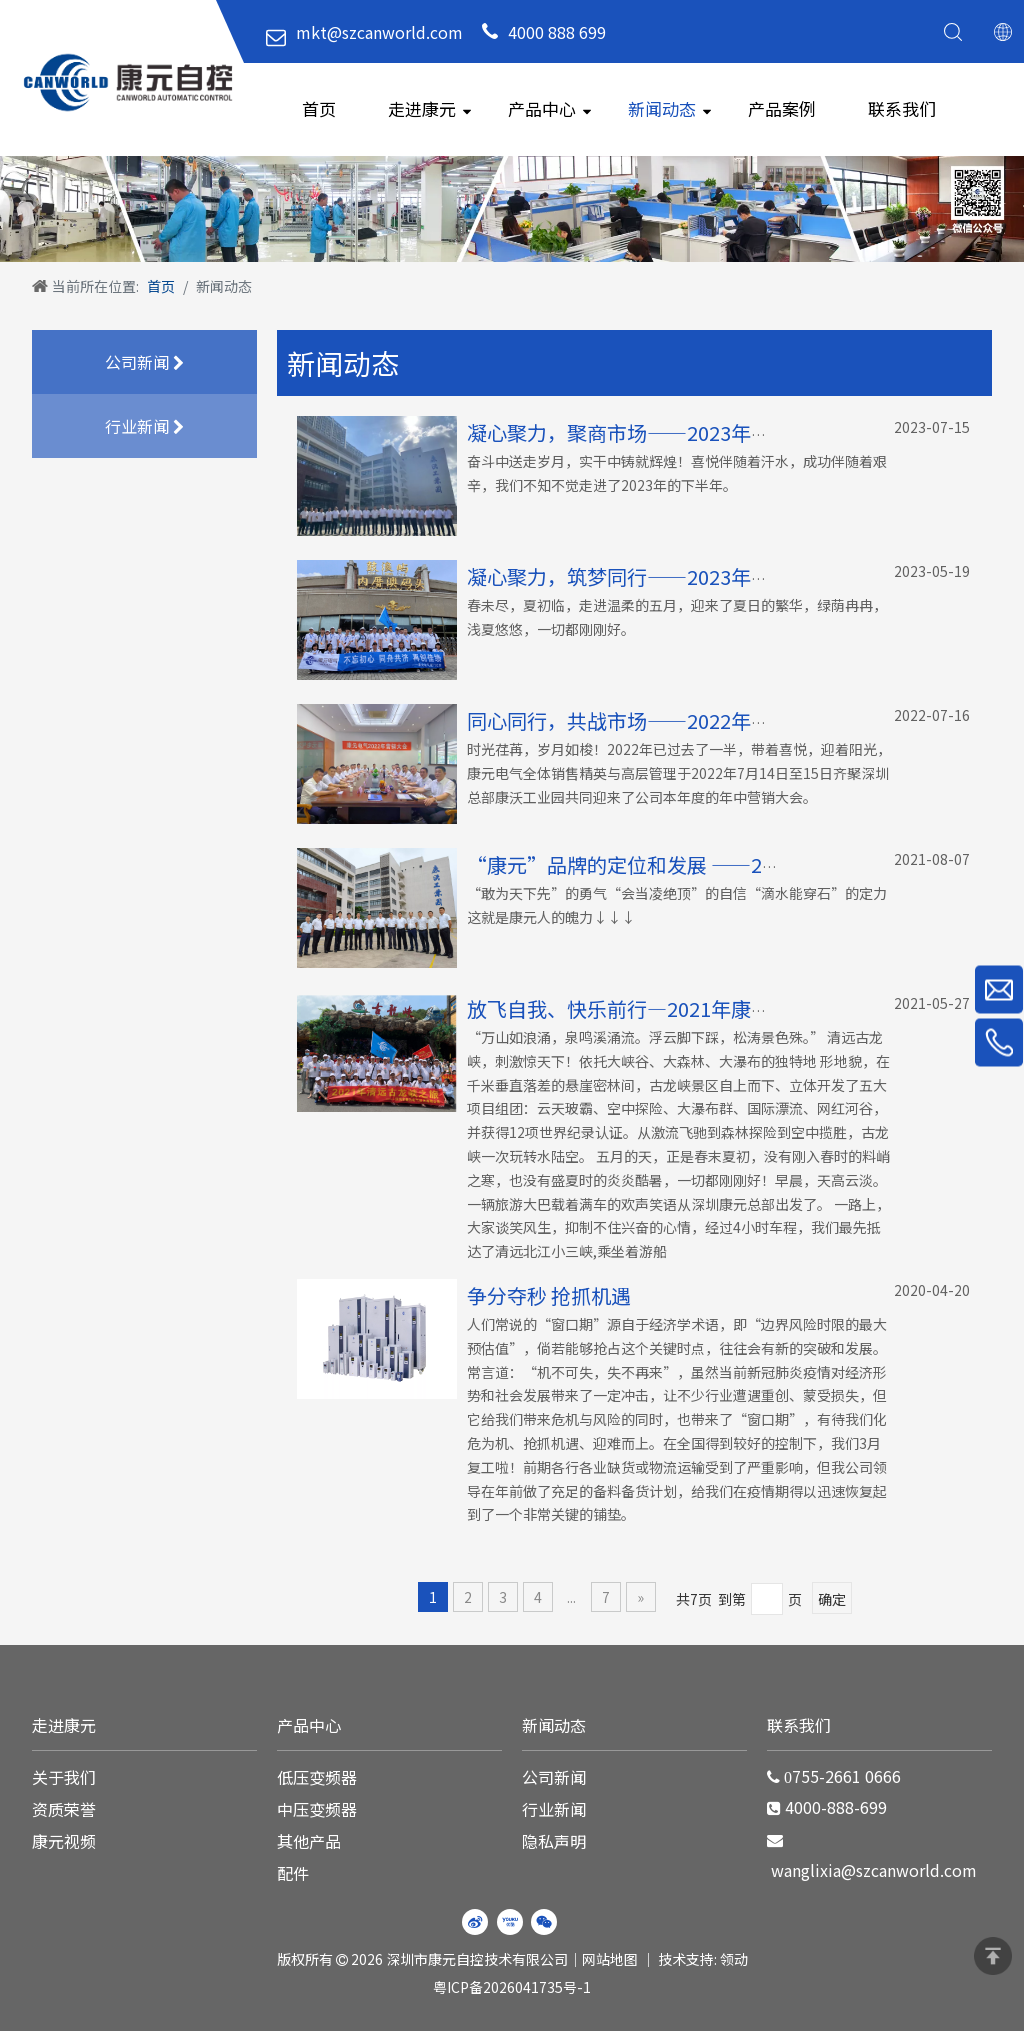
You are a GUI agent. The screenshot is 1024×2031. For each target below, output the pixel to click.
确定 (832, 1599)
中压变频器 (317, 1809)
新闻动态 (662, 108)
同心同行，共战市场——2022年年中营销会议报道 (689, 720)
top (993, 1956)
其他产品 (309, 1841)
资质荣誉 (64, 1809)
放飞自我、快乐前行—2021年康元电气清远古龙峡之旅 (709, 1008)
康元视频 (64, 1841)
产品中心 (542, 108)
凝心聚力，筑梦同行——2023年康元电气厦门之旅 (689, 576)
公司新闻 (144, 363)
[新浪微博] (475, 1922)
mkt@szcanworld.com (379, 32)
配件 (293, 1873)
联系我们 (902, 108)
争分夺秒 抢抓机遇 (549, 1295)
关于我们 (64, 1777)
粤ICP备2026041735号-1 (512, 1987)
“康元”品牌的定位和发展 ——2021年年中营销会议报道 (721, 864)
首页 (319, 108)
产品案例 (782, 108)
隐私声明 (554, 1841)
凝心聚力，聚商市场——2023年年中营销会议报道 (689, 432)
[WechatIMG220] (512, 208)
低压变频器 (317, 1777)
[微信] (544, 1922)
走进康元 (422, 108)
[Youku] (510, 1922)
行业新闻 (144, 427)
